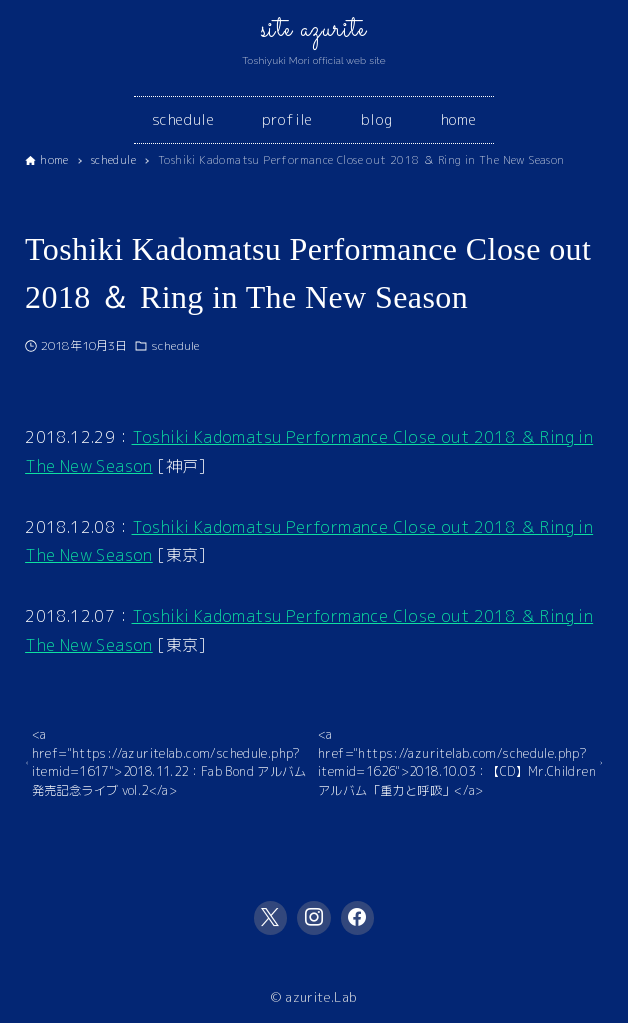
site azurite (314, 30)
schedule (175, 345)
